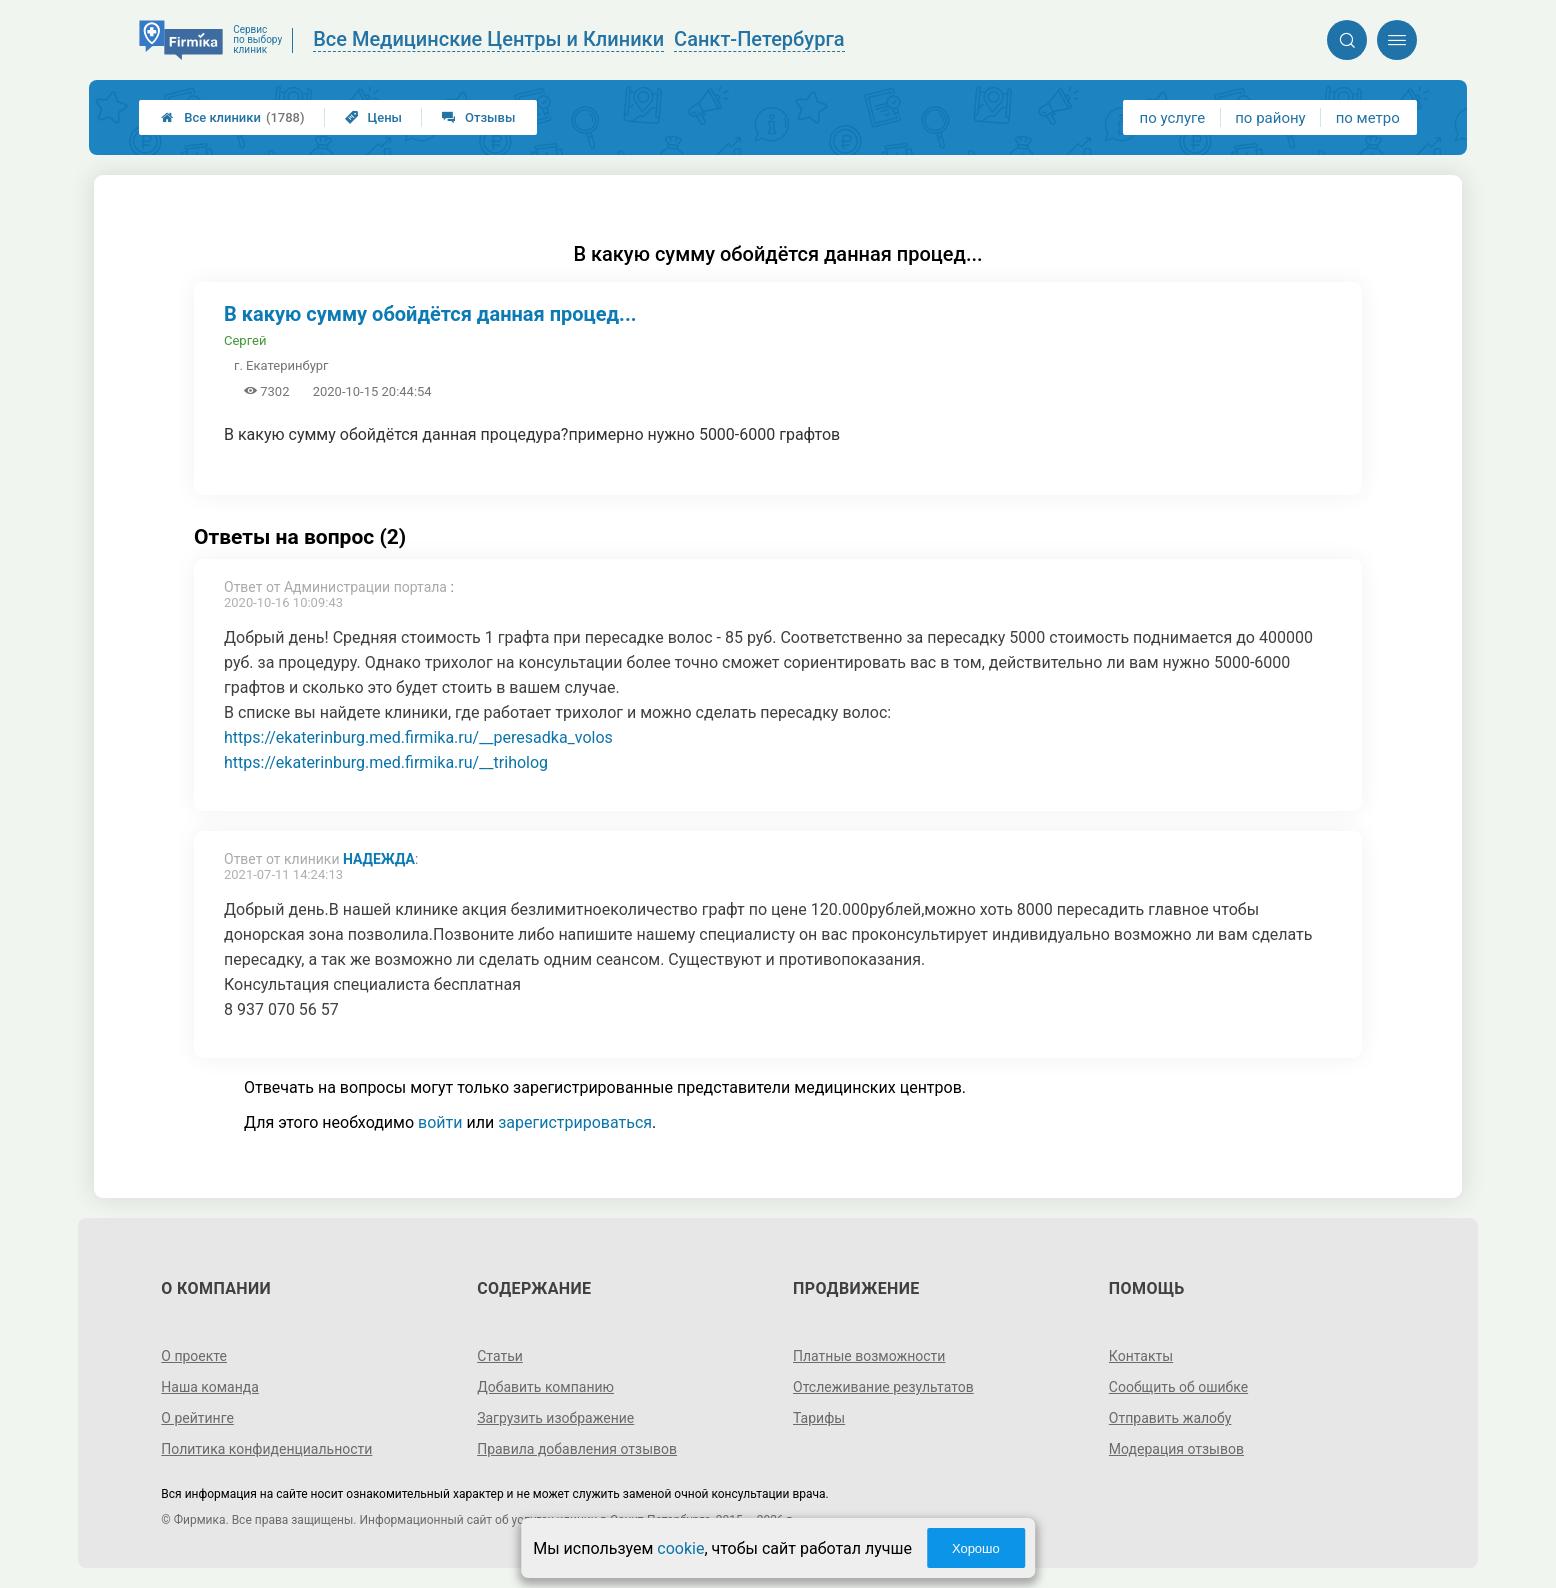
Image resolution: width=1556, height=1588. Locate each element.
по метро (1368, 118)
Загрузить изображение (555, 1418)
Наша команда (210, 1387)
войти (440, 1122)
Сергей (245, 340)
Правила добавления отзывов (577, 1449)
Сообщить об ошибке (1178, 1387)
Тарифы (819, 1418)
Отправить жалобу (1170, 1418)
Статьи (500, 1356)
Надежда (379, 859)
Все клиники (232, 117)
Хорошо (976, 1548)
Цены (374, 117)
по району (1270, 118)
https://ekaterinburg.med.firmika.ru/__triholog (386, 762)
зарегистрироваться (575, 1122)
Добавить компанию (545, 1387)
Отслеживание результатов (883, 1387)
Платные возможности (869, 1356)
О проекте (194, 1356)
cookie (680, 1548)
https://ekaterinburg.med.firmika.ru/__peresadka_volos (418, 737)
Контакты (1141, 1356)
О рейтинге (197, 1418)
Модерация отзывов (1176, 1449)
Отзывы (478, 117)
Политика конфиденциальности (266, 1449)
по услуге (1173, 118)
